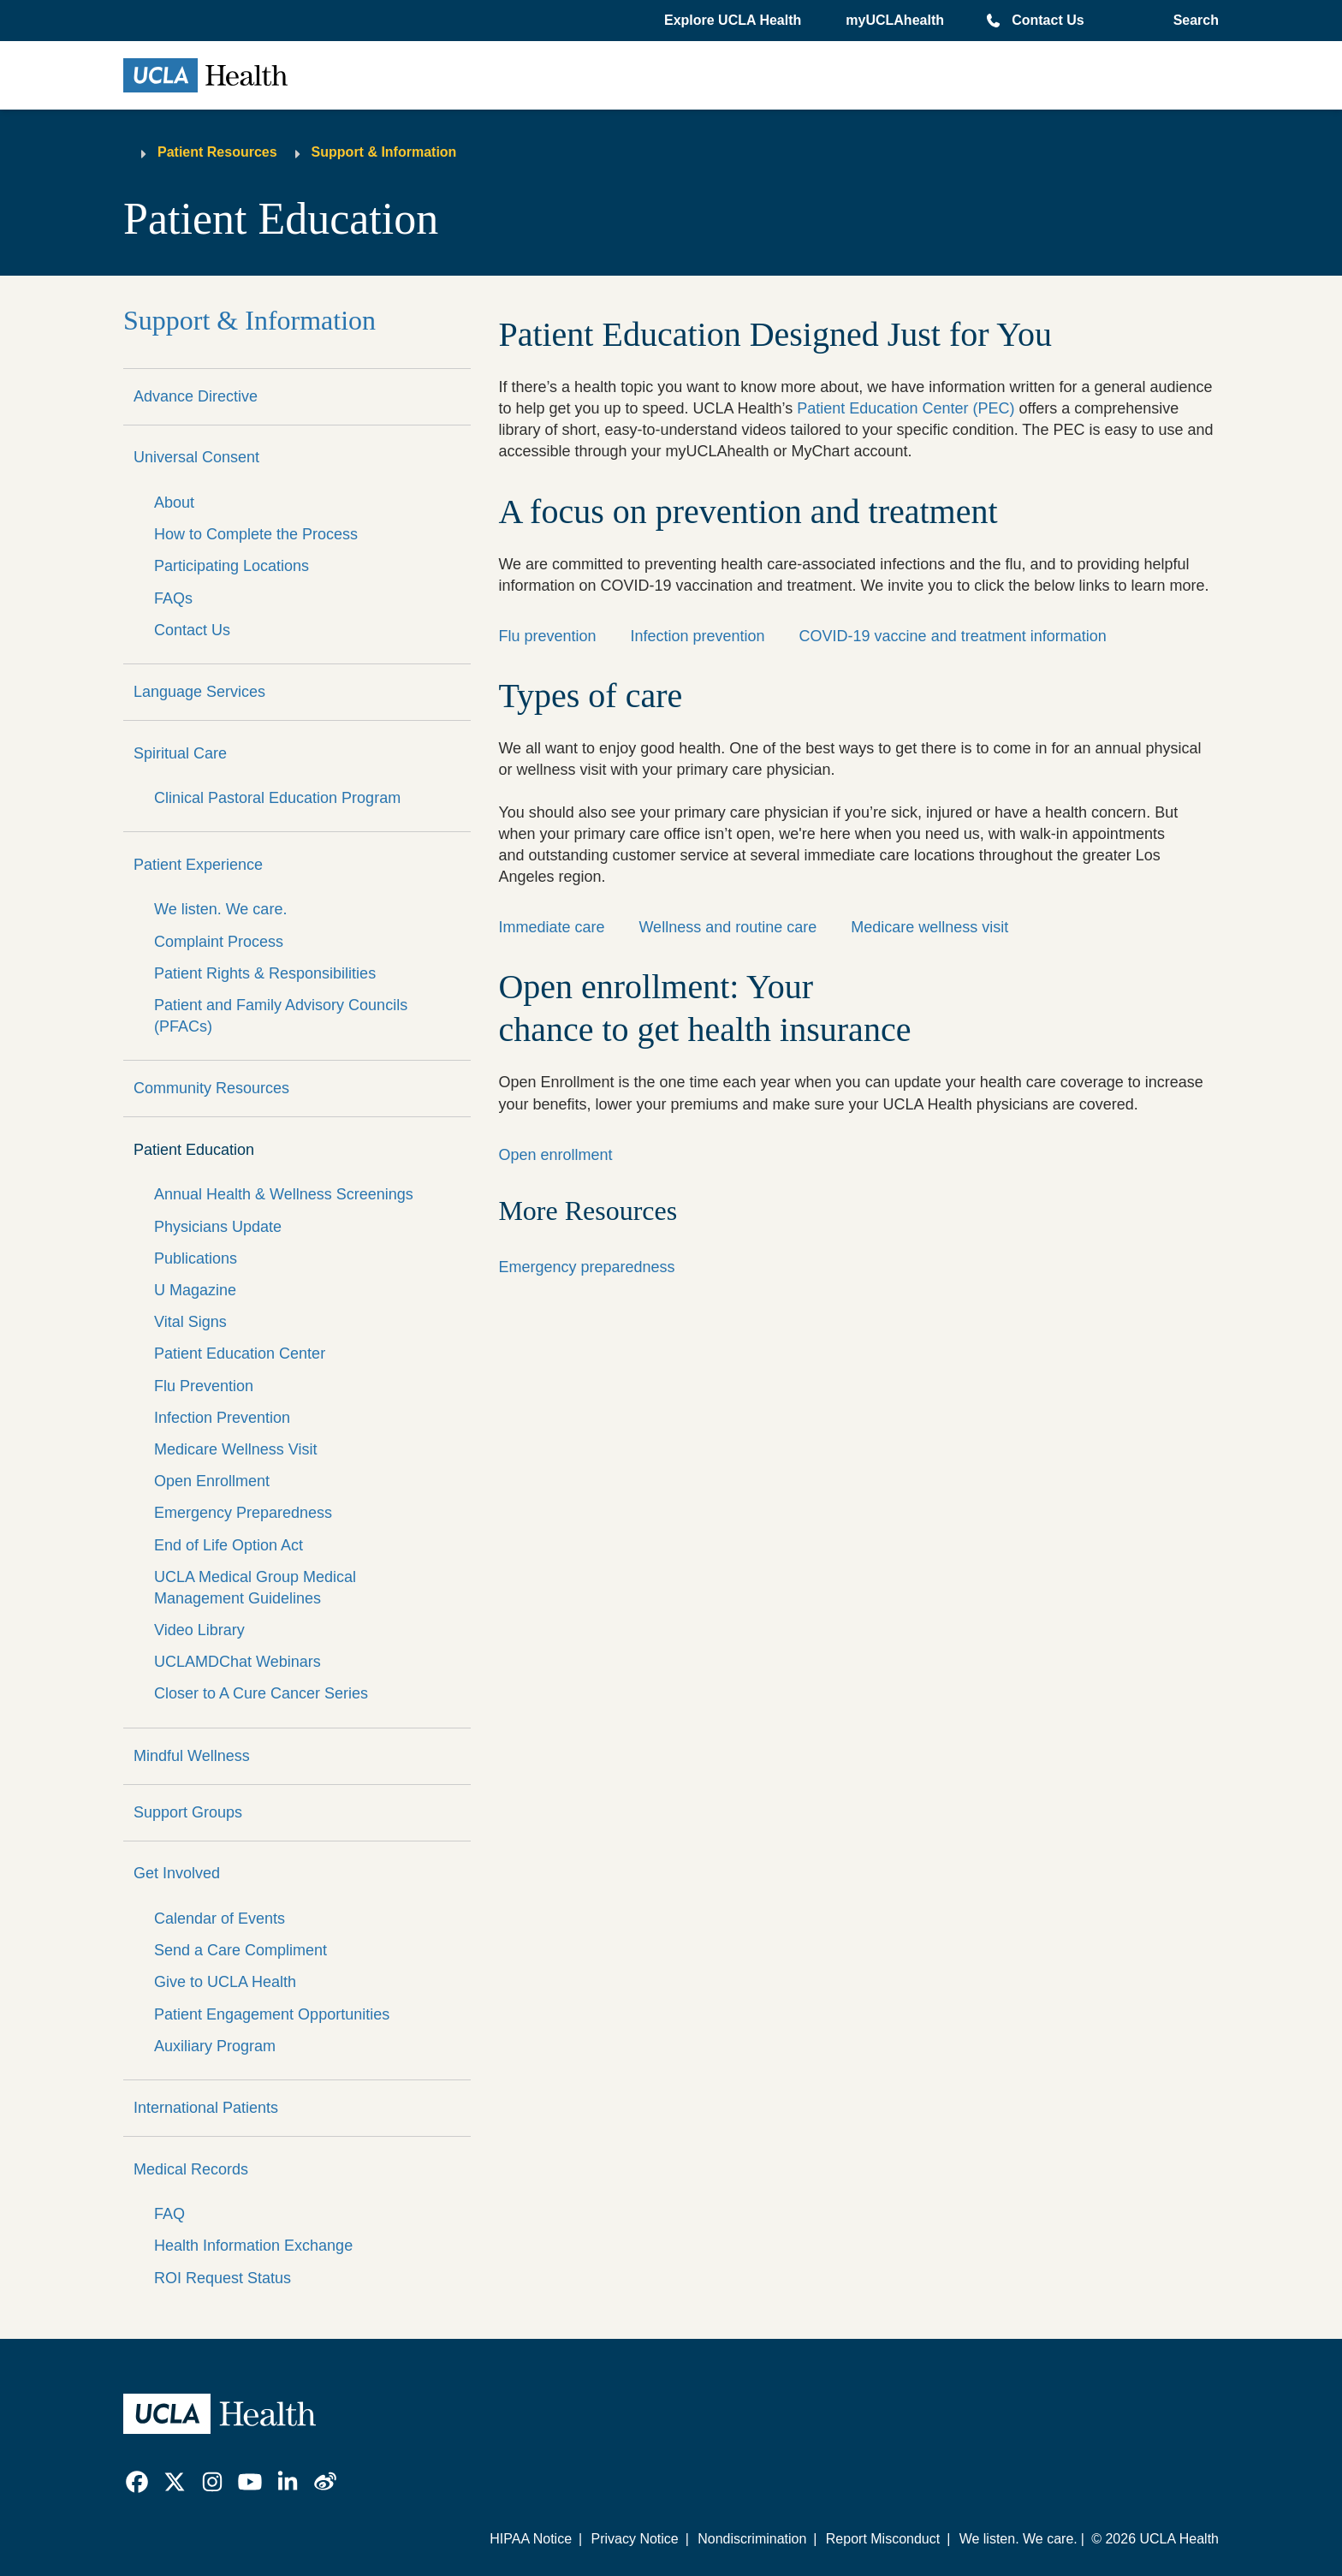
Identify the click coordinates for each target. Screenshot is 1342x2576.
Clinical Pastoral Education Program (277, 797)
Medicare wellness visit (929, 927)
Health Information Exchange (253, 2245)
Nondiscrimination (752, 2538)
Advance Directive (196, 396)
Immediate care (551, 927)
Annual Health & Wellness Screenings (283, 1194)
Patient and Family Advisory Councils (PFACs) (280, 1015)
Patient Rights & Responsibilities (265, 973)
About (174, 502)
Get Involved (177, 1873)
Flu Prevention (203, 1386)
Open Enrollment (212, 1481)
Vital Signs (190, 1321)
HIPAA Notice (531, 2538)
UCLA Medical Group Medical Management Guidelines (255, 1587)
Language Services (199, 691)
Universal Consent (196, 457)
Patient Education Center (239, 1353)
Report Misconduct (883, 2538)
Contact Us (1048, 20)
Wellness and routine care (727, 927)
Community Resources (211, 1088)
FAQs (173, 598)
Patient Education (194, 1149)
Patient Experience (198, 864)
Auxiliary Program (215, 2046)
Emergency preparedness (586, 1267)
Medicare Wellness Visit (235, 1449)
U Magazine (195, 1290)
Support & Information (384, 152)
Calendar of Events (219, 1918)
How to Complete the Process (256, 534)
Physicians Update (218, 1226)
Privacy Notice (634, 2538)
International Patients (206, 2107)
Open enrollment (555, 1154)
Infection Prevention (222, 1417)
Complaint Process (218, 941)
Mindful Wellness (192, 1755)
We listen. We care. (220, 909)
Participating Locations (231, 565)
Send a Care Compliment (240, 1950)
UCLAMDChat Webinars (237, 1661)
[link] (137, 2482)
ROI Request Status (222, 2278)
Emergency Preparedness (243, 1512)
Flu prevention (547, 636)
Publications (195, 1258)
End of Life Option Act (228, 1545)
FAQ (169, 2213)
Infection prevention (697, 636)
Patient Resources (217, 152)
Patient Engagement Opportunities (271, 2014)
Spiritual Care (180, 753)
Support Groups (188, 1812)
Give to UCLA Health (225, 1981)
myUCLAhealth (895, 20)
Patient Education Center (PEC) (905, 408)
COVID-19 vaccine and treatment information (953, 636)
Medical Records (191, 2169)
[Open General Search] (1193, 21)
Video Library (199, 1630)
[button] (734, 20)
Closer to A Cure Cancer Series (261, 1693)
